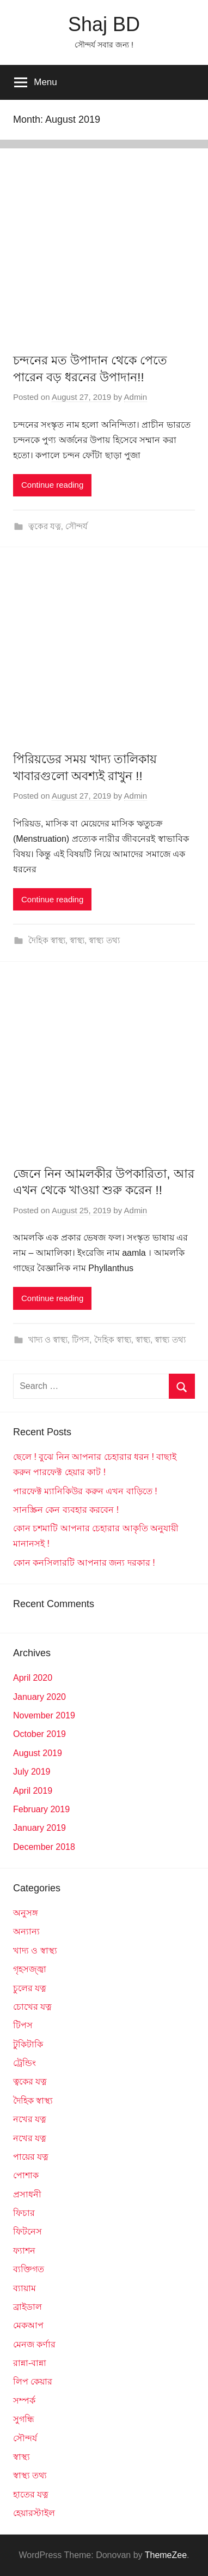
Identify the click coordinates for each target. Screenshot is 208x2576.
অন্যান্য (26, 1931)
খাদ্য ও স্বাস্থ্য (48, 1339)
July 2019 (32, 1771)
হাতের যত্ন (30, 2494)
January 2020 (39, 1697)
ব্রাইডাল (27, 2306)
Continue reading (52, 484)
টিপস (80, 1339)
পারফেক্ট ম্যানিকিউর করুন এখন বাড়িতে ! (85, 1491)
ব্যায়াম (24, 2288)
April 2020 (32, 1677)
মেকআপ (28, 2325)
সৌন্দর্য (76, 526)
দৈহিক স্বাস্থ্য (46, 940)
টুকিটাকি (28, 2044)
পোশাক (26, 2175)
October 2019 (39, 1734)
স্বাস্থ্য (77, 940)
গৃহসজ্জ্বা (29, 1969)
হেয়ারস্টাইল (34, 2513)
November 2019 (44, 1715)
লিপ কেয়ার (32, 2381)
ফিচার (24, 2213)
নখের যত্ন (29, 2119)
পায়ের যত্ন (30, 2156)
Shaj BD (104, 24)
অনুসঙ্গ (25, 1913)
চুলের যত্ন (29, 1988)
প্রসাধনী (27, 2194)
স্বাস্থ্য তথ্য (104, 940)
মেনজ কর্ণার (34, 2344)
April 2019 (32, 1790)
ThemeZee (166, 2555)
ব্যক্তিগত (28, 2269)
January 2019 (39, 1827)
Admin (136, 397)
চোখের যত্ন (32, 2006)
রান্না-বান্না (29, 2363)
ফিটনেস (27, 2231)
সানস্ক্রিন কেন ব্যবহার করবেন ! (66, 1509)
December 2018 (44, 1847)
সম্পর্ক (24, 2400)
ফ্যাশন (24, 2250)
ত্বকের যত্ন (44, 526)
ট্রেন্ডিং (24, 2063)
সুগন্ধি (23, 2419)
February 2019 (41, 1809)
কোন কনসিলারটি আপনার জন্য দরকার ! (84, 1562)
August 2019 (37, 1753)
